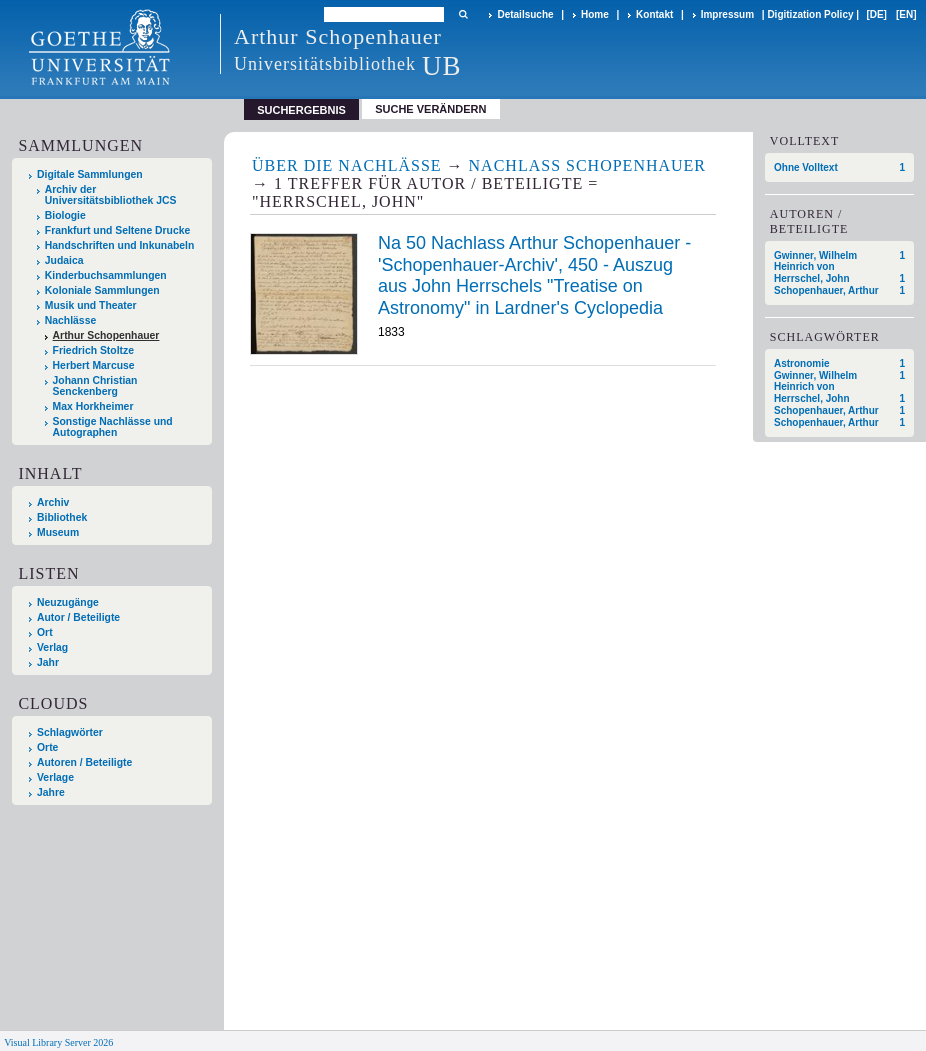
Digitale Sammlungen (90, 174)
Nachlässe (70, 320)
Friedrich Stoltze (93, 350)
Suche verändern (430, 109)
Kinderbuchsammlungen (106, 275)
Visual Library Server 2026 (58, 1042)
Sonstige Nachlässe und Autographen (113, 427)
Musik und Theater (91, 305)
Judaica (64, 260)
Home (595, 14)
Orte (47, 747)
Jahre (51, 792)
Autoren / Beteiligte (84, 762)
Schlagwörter (70, 732)
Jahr (48, 662)
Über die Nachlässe (347, 165)
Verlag (52, 647)
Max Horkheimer (93, 406)
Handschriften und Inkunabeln (120, 245)
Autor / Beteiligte (78, 617)
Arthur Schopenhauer (106, 335)
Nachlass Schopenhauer (587, 165)
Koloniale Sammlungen (102, 290)
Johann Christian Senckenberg (95, 386)
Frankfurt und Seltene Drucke (118, 230)
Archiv (53, 502)
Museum (58, 532)
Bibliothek (62, 517)
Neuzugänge (68, 602)
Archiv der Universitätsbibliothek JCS (111, 195)
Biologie (65, 215)
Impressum (727, 14)
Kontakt (654, 14)
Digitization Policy (810, 14)
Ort (45, 632)
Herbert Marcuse (94, 365)
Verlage (55, 777)
